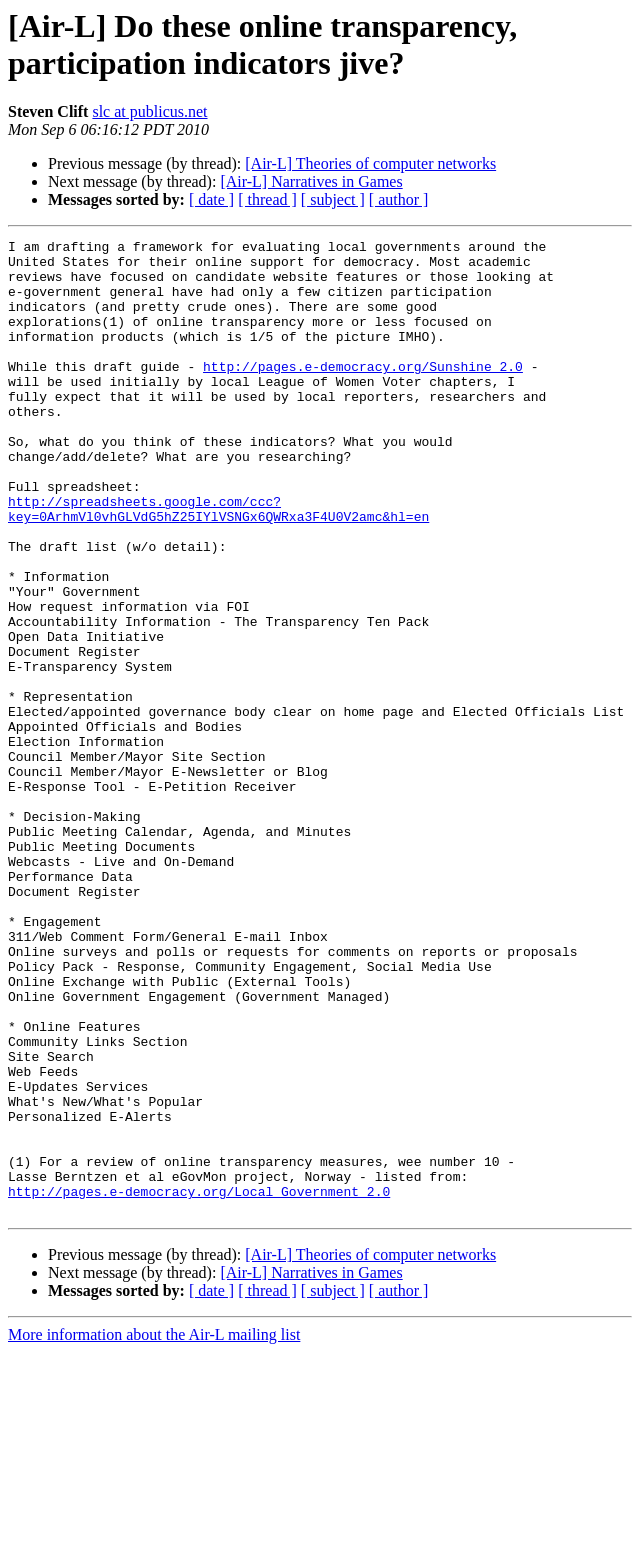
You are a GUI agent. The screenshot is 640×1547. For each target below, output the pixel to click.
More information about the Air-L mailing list (154, 1529)
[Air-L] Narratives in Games (311, 181)
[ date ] (211, 199)
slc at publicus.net (149, 111)
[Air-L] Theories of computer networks (370, 163)
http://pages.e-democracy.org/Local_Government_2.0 (199, 1383)
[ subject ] (333, 199)
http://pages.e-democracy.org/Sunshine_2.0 (363, 393)
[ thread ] (267, 199)
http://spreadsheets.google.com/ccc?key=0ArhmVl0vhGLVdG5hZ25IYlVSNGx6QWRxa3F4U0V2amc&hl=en (218, 564)
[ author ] (399, 199)
